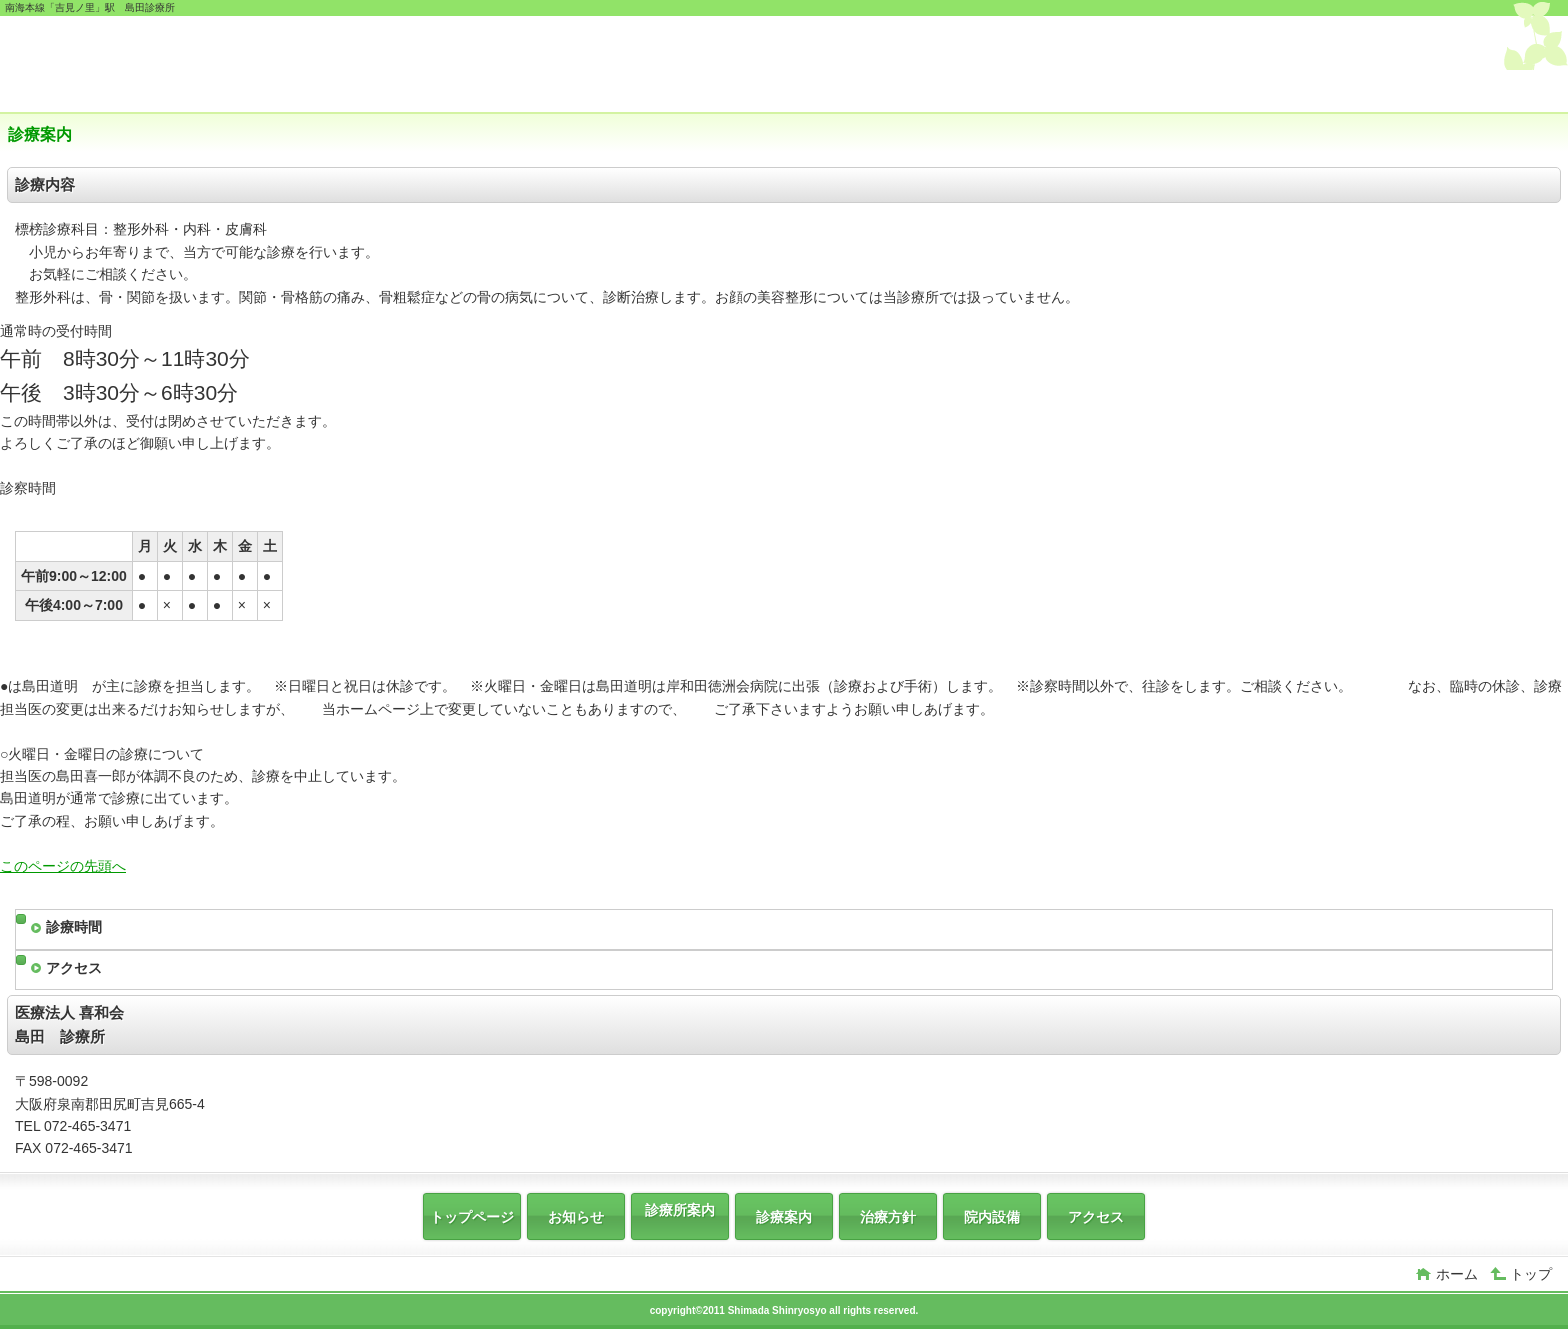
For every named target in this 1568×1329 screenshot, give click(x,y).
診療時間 (74, 927)
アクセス (74, 968)
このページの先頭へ (63, 866)
